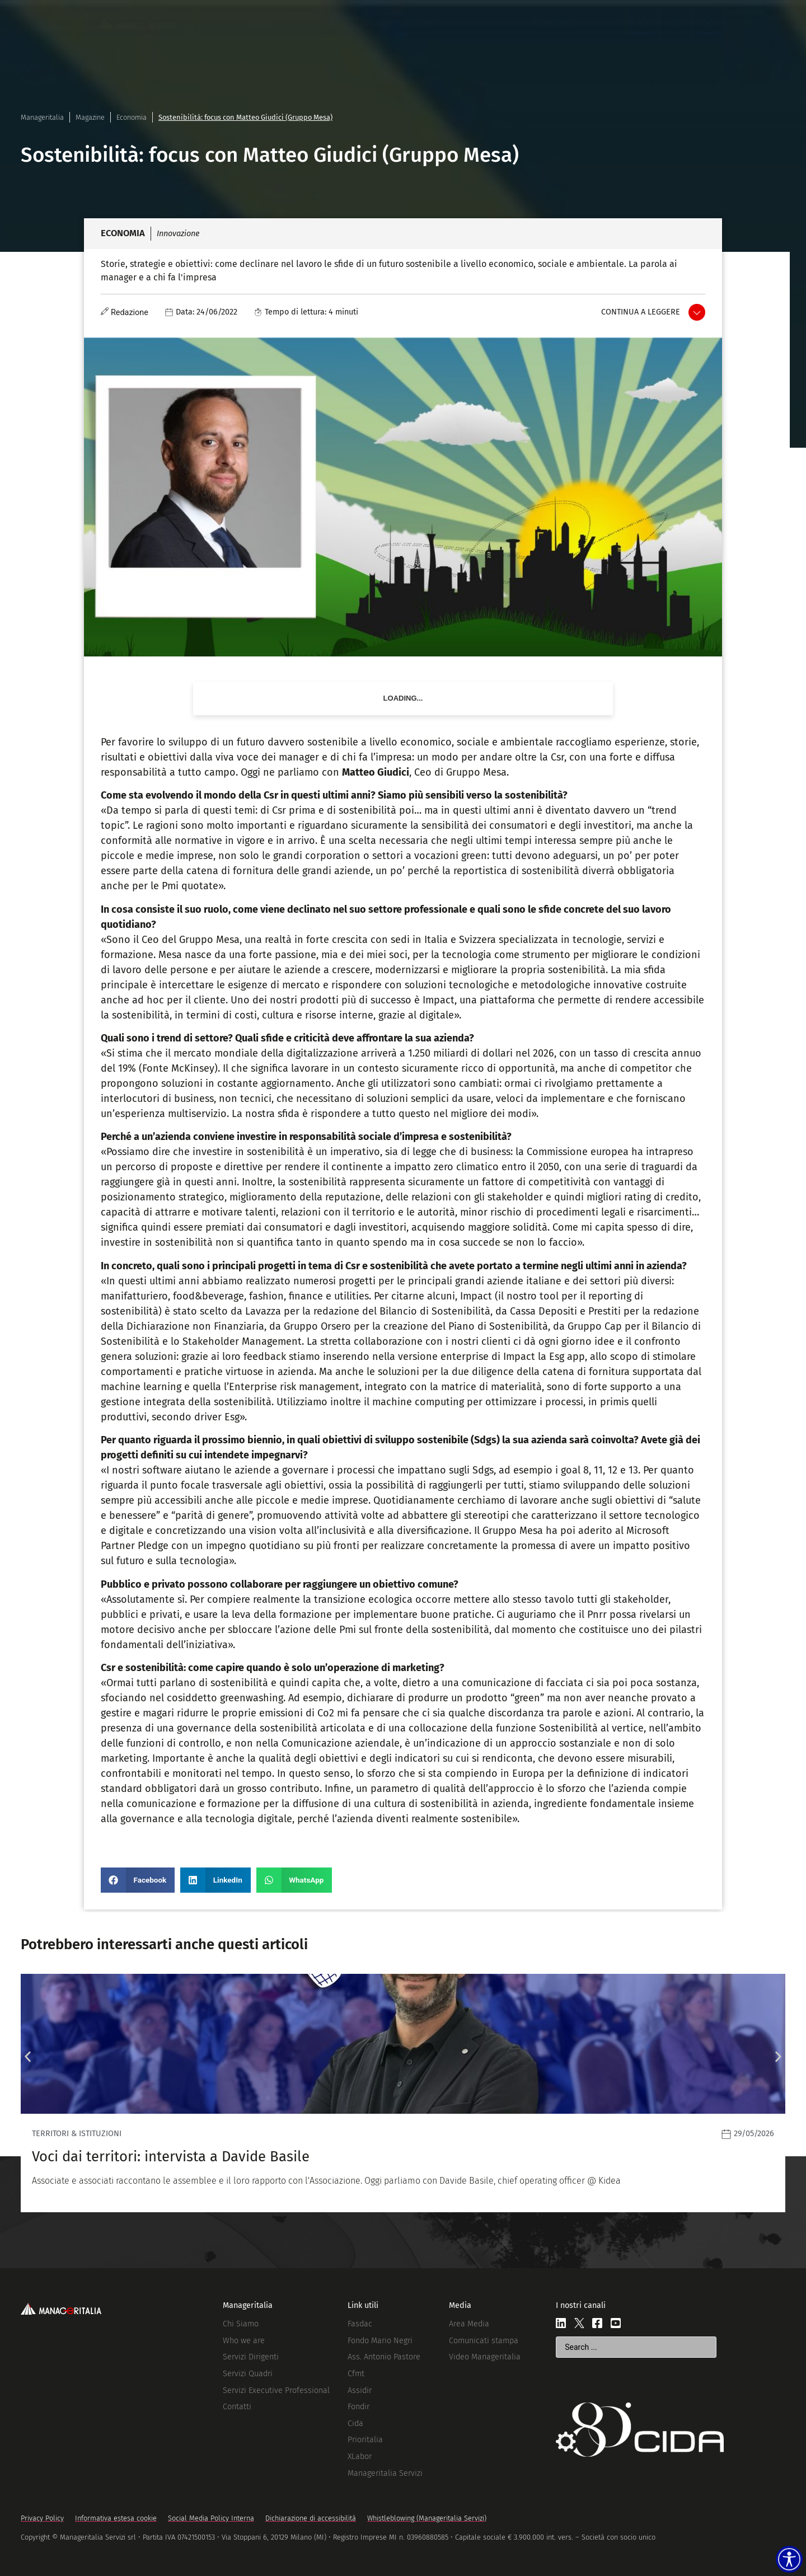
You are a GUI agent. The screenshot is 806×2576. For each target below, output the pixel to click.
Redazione (129, 312)
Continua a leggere (640, 312)
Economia (131, 117)
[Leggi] (403, 2093)
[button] (138, 1880)
